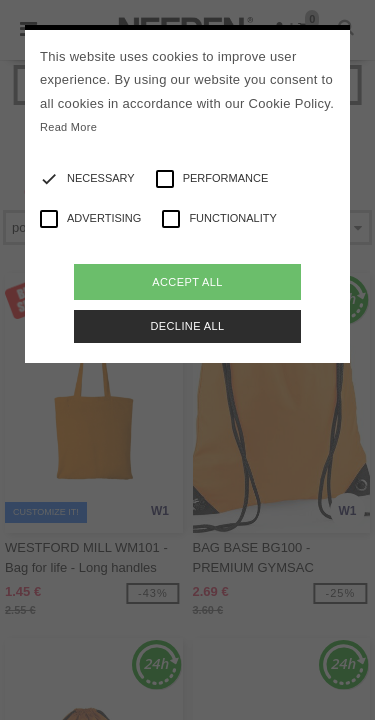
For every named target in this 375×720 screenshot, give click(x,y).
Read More (68, 127)
